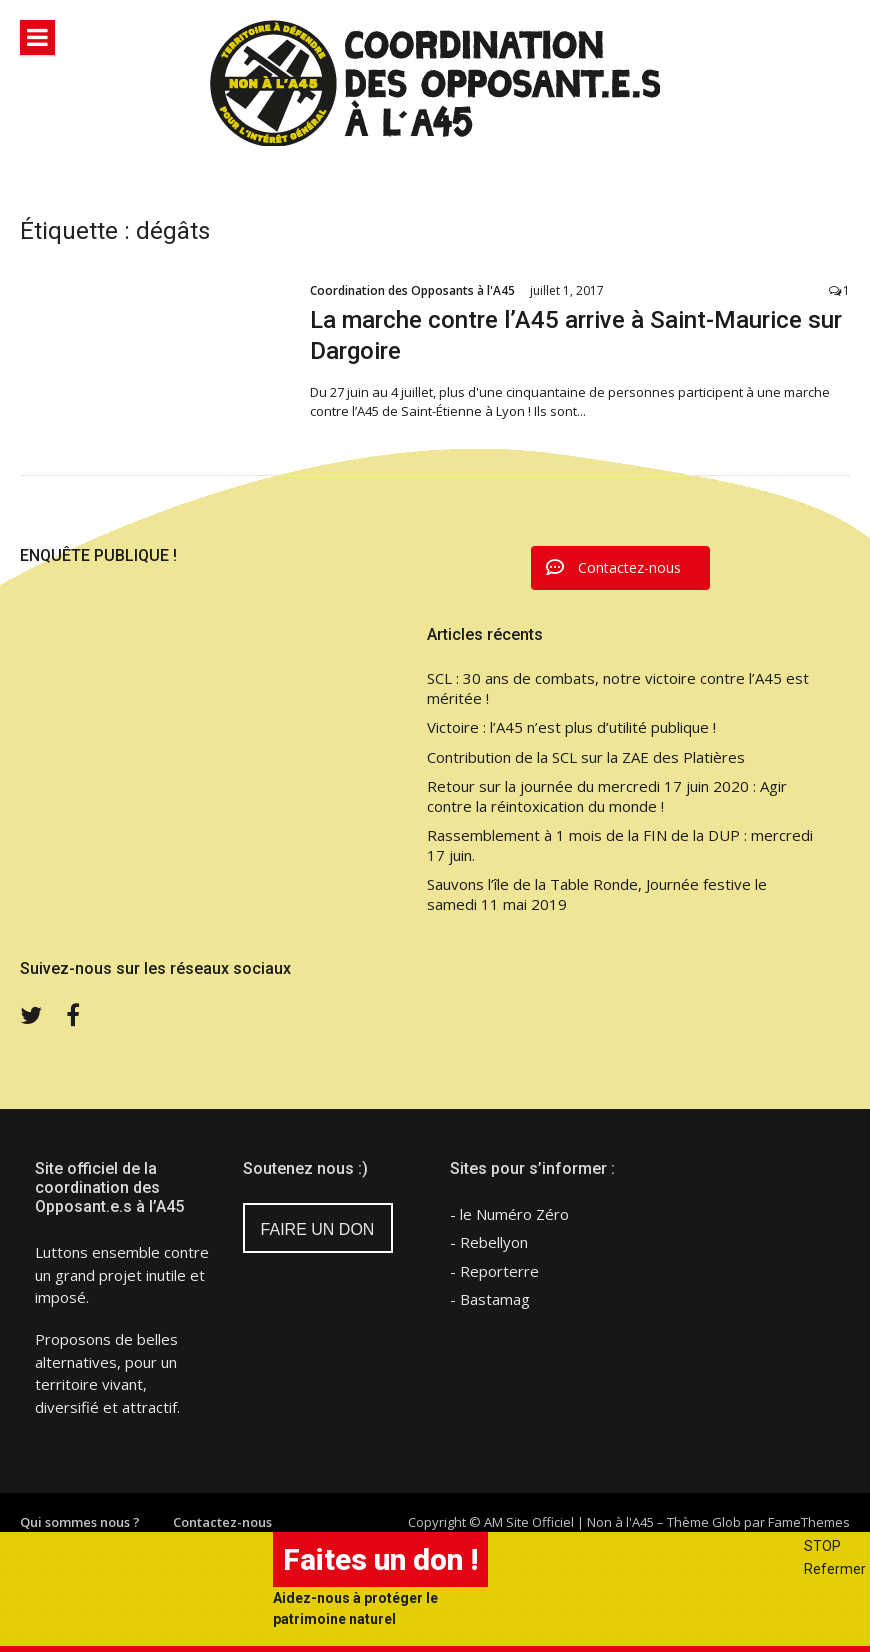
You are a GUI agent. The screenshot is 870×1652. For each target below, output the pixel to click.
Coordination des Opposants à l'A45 (412, 290)
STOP (822, 1546)
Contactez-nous (222, 1522)
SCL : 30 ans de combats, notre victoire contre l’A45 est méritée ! (618, 688)
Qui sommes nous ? (80, 1522)
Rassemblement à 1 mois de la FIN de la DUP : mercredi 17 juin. (620, 845)
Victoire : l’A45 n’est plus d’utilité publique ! (571, 727)
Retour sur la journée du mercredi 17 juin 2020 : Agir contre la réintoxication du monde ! (607, 796)
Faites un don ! (380, 1559)
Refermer (835, 1569)
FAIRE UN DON (318, 1229)
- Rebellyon (489, 1242)
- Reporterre (494, 1271)
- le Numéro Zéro (509, 1214)
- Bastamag (490, 1299)
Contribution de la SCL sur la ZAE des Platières (586, 757)
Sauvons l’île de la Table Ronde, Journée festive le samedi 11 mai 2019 (597, 894)
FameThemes (809, 1522)
